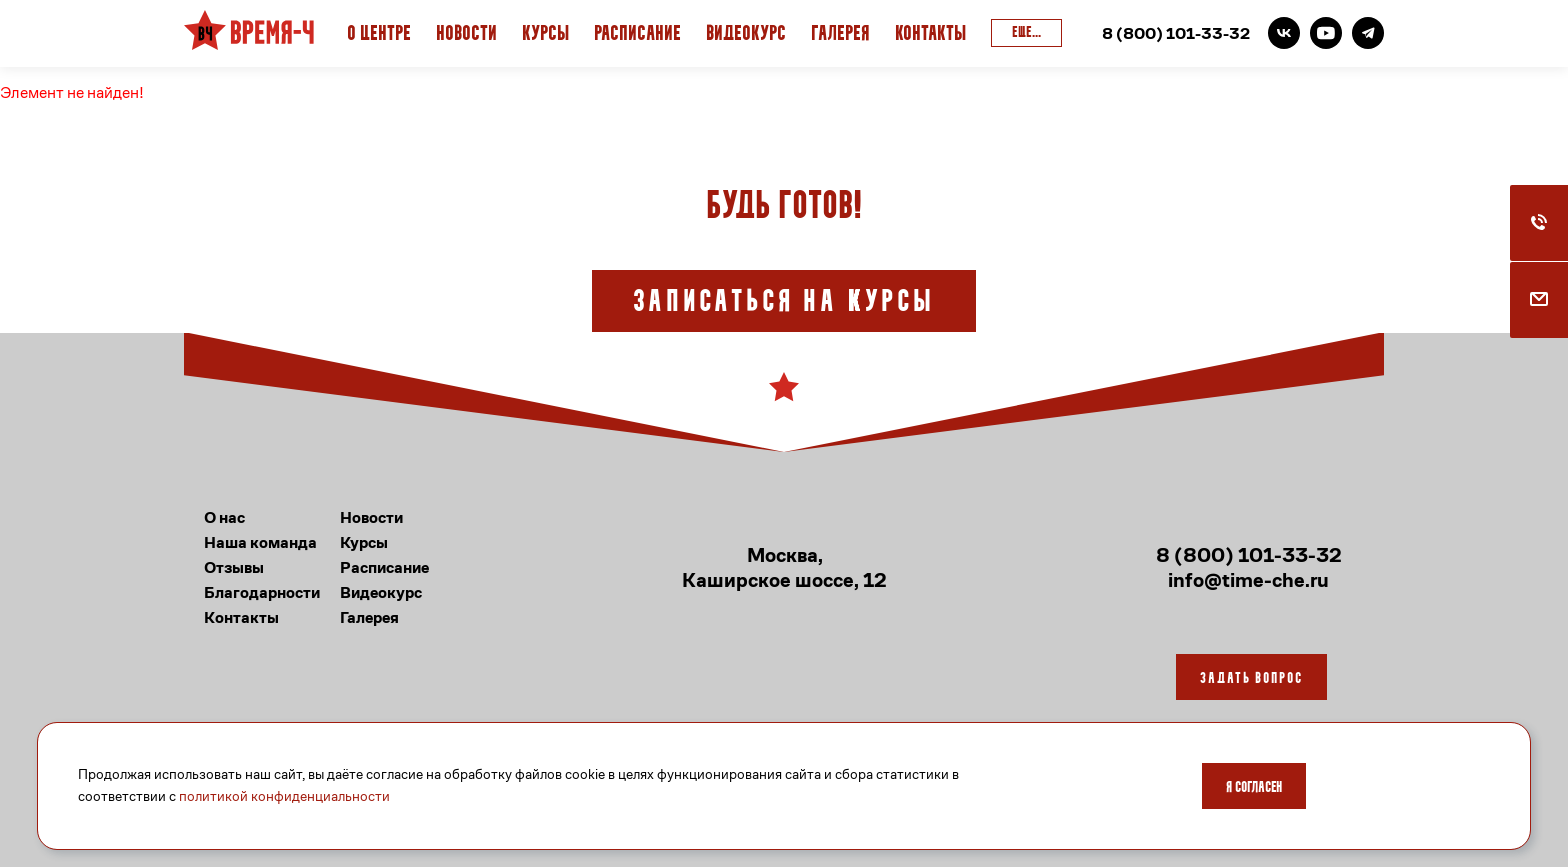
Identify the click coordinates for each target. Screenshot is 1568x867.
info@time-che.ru (1248, 580)
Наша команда (260, 542)
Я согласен (1254, 788)
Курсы (545, 34)
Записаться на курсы (784, 303)
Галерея (840, 34)
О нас (224, 517)
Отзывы (234, 567)
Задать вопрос (1251, 679)
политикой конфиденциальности (284, 796)
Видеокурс (746, 34)
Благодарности (262, 592)
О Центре (379, 34)
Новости (466, 34)
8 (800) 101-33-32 (1176, 33)
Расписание (637, 34)
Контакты (930, 34)
